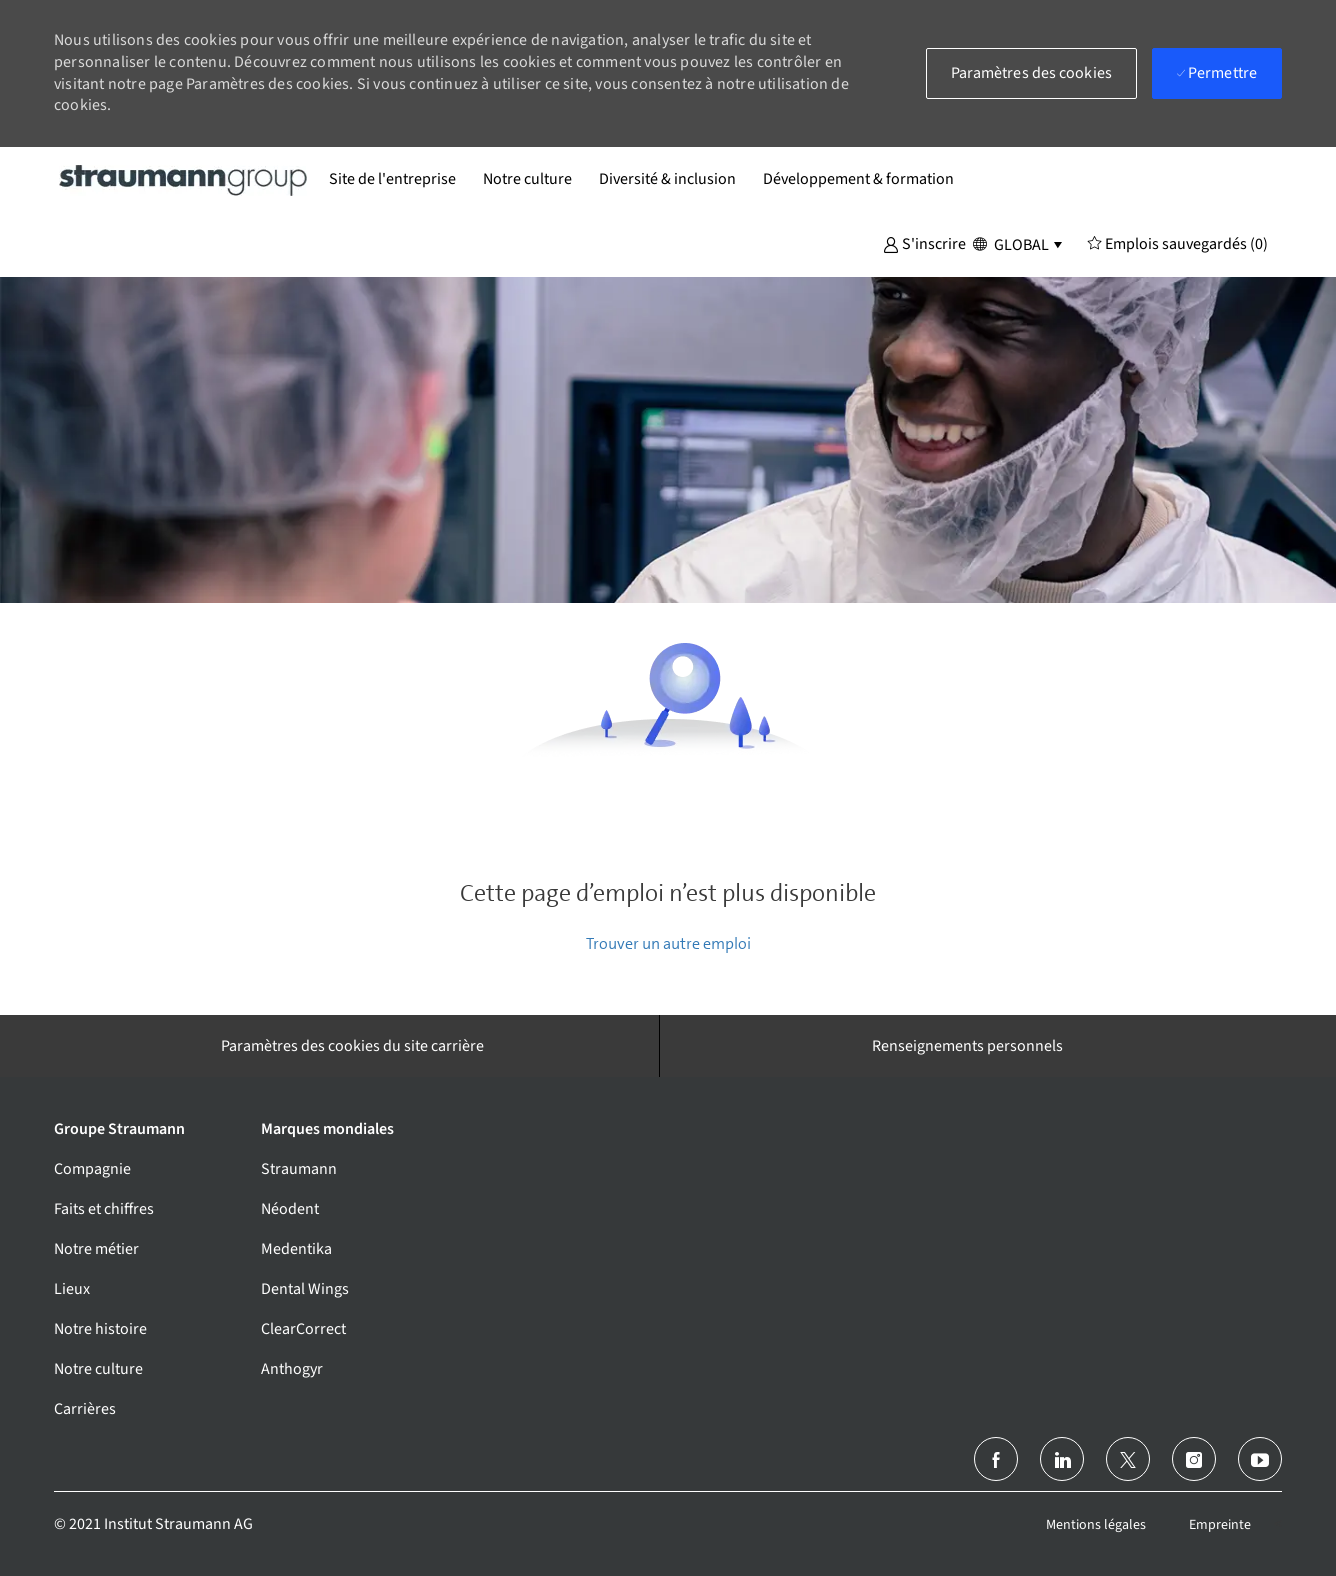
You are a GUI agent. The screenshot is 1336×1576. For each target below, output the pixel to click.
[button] (924, 243)
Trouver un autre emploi (668, 943)
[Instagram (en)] (1194, 1459)
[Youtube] (1260, 1459)
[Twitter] (1128, 1459)
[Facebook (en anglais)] (996, 1459)
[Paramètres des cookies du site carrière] (352, 1046)
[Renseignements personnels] (967, 1046)
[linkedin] (1062, 1459)
